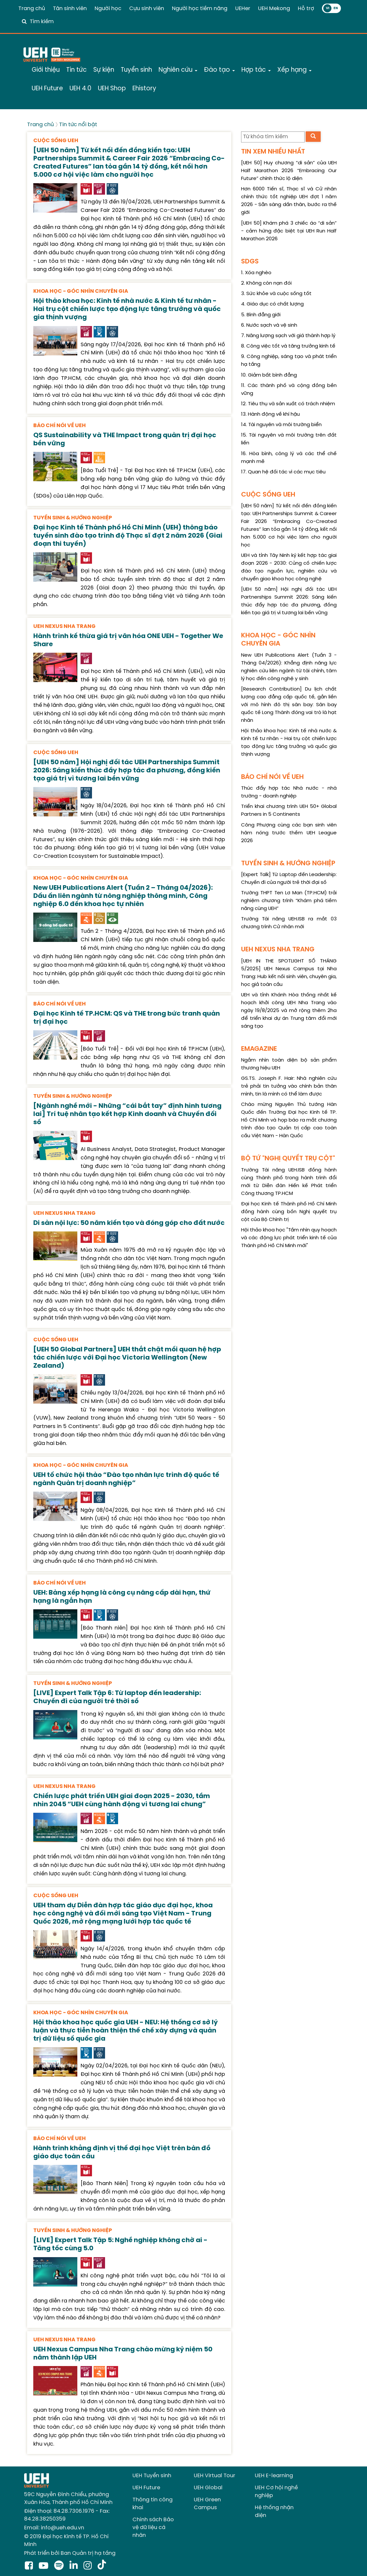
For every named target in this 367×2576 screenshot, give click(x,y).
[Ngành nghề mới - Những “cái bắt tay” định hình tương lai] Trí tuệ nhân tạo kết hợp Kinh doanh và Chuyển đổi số (127, 1114)
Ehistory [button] (144, 88)
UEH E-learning (274, 2476)
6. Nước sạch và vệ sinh (269, 325)
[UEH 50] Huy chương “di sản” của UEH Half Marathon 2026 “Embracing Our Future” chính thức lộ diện (289, 170)
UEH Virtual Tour (214, 2476)
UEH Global (208, 2488)
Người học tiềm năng (199, 8)
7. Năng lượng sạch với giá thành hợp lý (288, 335)
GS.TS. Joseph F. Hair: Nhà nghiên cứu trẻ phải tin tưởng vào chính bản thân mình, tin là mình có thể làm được (289, 1086)
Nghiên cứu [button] (178, 70)
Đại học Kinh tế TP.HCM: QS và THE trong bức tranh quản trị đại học (126, 1017)
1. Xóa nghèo (256, 272)
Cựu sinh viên (146, 8)
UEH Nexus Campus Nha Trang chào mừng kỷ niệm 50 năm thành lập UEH (122, 2353)
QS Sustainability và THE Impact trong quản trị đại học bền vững (124, 439)
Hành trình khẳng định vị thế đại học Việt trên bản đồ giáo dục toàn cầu (121, 2152)
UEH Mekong (274, 8)
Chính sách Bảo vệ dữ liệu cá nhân (153, 2527)
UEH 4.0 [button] (80, 88)
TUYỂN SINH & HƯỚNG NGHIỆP (72, 518)
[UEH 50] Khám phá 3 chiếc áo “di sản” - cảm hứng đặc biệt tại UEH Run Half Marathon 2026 (289, 231)
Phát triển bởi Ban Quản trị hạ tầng (69, 2553)
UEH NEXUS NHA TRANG (64, 626)
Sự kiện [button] (103, 70)
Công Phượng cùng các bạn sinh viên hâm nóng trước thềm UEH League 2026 (289, 833)
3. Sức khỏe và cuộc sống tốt (276, 293)
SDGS (250, 261)
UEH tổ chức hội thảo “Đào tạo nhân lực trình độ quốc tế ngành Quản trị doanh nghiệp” (126, 1479)
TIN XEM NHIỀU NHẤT (273, 151)
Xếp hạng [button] (294, 70)
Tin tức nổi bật (78, 124)
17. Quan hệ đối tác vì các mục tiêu (283, 472)
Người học (108, 8)
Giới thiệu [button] (46, 70)
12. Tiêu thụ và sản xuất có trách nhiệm (288, 404)
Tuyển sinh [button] (136, 70)
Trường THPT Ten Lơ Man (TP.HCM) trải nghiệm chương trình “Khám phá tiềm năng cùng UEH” (289, 900)
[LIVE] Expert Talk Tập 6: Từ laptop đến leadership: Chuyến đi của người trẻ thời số (117, 1697)
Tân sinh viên (70, 8)
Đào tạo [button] (219, 70)
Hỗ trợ (306, 8)
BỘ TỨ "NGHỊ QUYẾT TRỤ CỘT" (288, 1158)
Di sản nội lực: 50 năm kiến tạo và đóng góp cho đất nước (129, 1223)
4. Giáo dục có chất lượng (272, 304)
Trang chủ (31, 8)
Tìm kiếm (42, 21)
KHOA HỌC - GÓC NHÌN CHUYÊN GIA (80, 291)
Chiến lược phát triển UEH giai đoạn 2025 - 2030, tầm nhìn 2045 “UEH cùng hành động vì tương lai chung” (121, 1800)
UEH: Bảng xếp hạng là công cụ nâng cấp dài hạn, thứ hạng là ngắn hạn (121, 1596)
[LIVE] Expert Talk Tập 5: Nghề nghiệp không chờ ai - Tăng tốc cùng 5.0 (120, 2244)
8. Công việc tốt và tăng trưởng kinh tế (288, 346)
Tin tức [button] (76, 70)
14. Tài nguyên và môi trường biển (281, 424)
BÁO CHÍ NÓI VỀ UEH (59, 425)
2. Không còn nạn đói (266, 283)
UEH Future (146, 2488)
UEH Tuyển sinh (151, 2476)
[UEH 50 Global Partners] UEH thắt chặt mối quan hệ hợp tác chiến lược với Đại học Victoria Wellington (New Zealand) (127, 1357)
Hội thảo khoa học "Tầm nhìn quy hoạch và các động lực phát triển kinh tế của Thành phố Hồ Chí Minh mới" (289, 1238)
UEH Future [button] (47, 88)
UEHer (242, 8)
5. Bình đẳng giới (261, 315)
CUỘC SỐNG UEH (55, 140)
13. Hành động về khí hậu (270, 414)
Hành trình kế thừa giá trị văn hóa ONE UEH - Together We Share (128, 640)
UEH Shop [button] (112, 88)
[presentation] (55, 197)
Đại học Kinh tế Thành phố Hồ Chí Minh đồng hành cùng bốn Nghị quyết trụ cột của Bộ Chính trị (289, 1211)
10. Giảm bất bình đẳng (269, 375)
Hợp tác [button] (256, 70)
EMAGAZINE (259, 1049)
